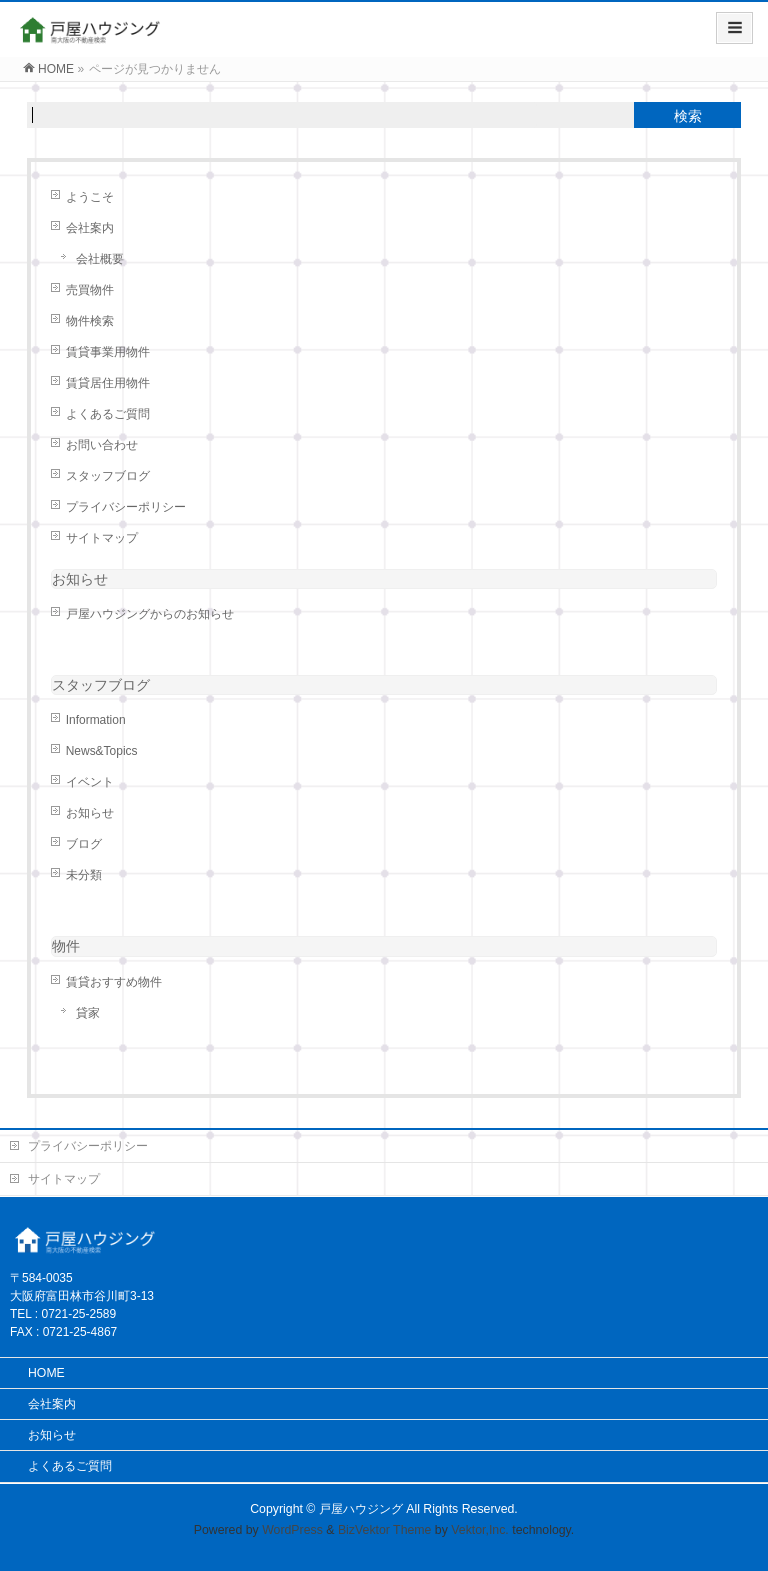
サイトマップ (102, 538)
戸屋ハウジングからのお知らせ (150, 614)
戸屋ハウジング (361, 1509)
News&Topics (102, 751)
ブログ (84, 844)
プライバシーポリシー (126, 507)
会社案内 (90, 228)
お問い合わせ (102, 445)
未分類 (84, 875)
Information (96, 720)
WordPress (292, 1530)
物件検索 (90, 321)
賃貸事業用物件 (108, 352)
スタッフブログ (108, 476)
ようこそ (90, 197)
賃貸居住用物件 (108, 383)
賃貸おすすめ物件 (114, 982)
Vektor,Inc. (480, 1530)
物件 (66, 946)
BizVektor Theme (385, 1530)
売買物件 (90, 290)
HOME (46, 1373)
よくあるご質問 (108, 414)
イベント (90, 782)
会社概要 (100, 259)
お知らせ (80, 579)
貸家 (88, 1013)
